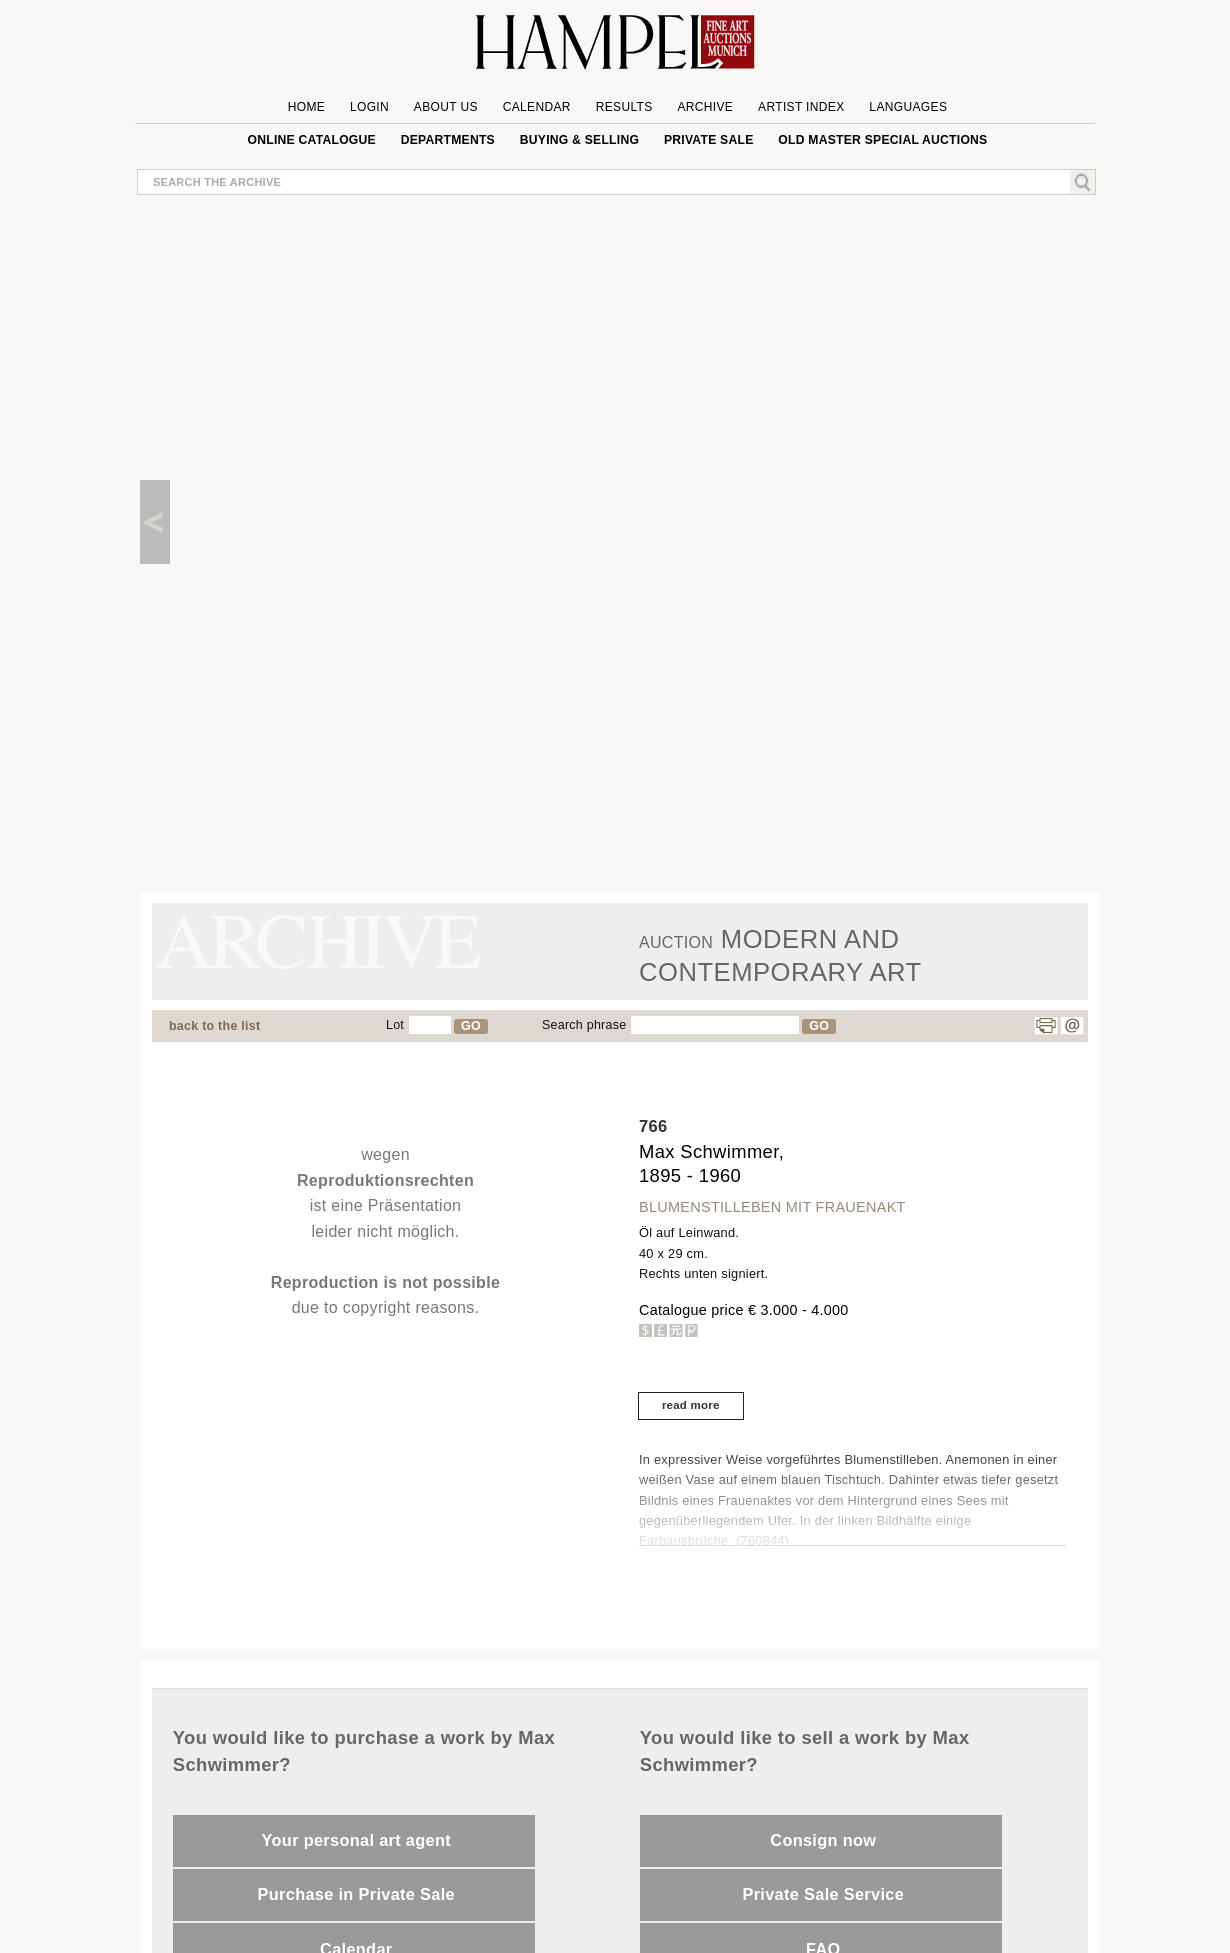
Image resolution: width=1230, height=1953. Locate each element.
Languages (908, 107)
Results (624, 107)
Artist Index (801, 107)
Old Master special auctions (882, 140)
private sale (709, 140)
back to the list (214, 1026)
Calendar (537, 107)
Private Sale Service (823, 1894)
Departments (448, 140)
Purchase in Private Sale (356, 1894)
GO (471, 1026)
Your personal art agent (356, 1840)
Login (369, 107)
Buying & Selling (579, 140)
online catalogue (312, 140)
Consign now (823, 1840)
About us (446, 107)
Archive (705, 107)
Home (306, 107)
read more (691, 1405)
